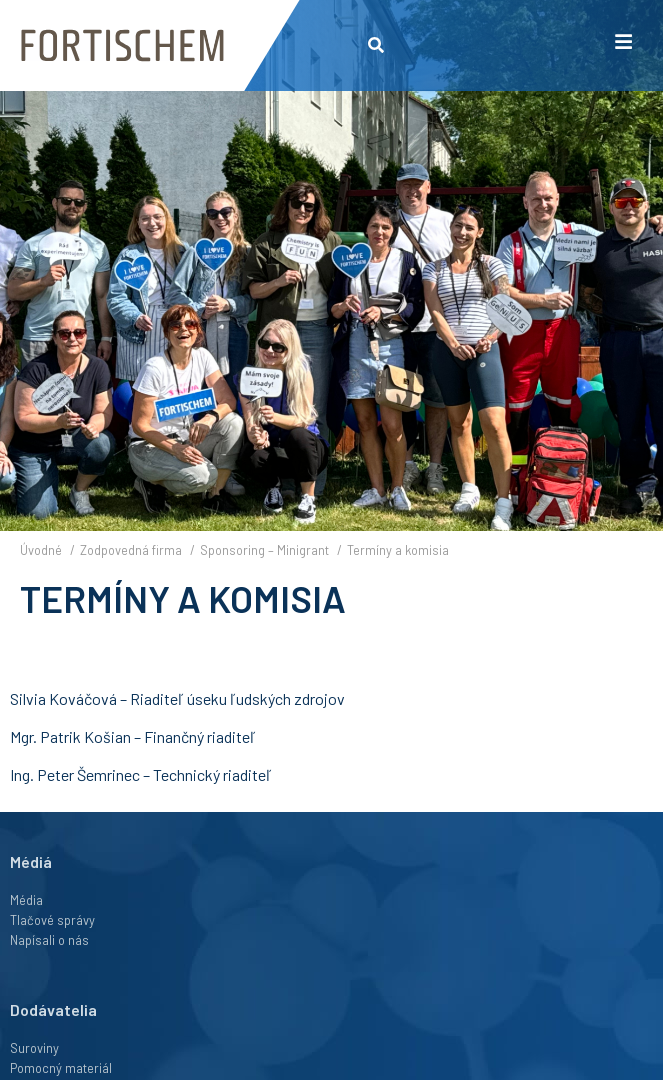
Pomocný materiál (61, 1068)
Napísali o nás (49, 940)
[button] (376, 45)
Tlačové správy (52, 920)
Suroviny (34, 1048)
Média (26, 900)
